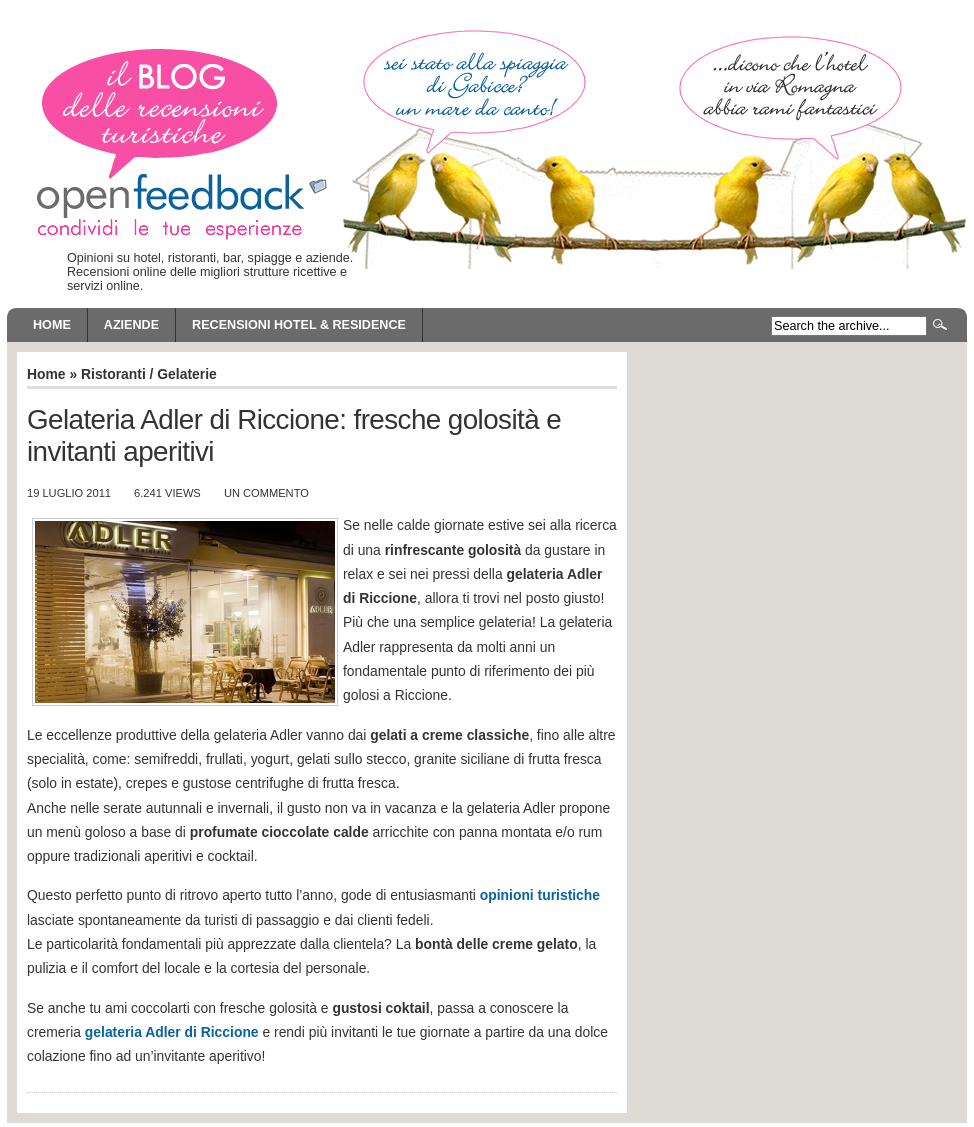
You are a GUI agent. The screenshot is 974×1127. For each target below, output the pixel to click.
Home (52, 325)
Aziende (131, 325)
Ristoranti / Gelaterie (149, 374)
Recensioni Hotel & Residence (299, 325)
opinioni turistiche (540, 895)
